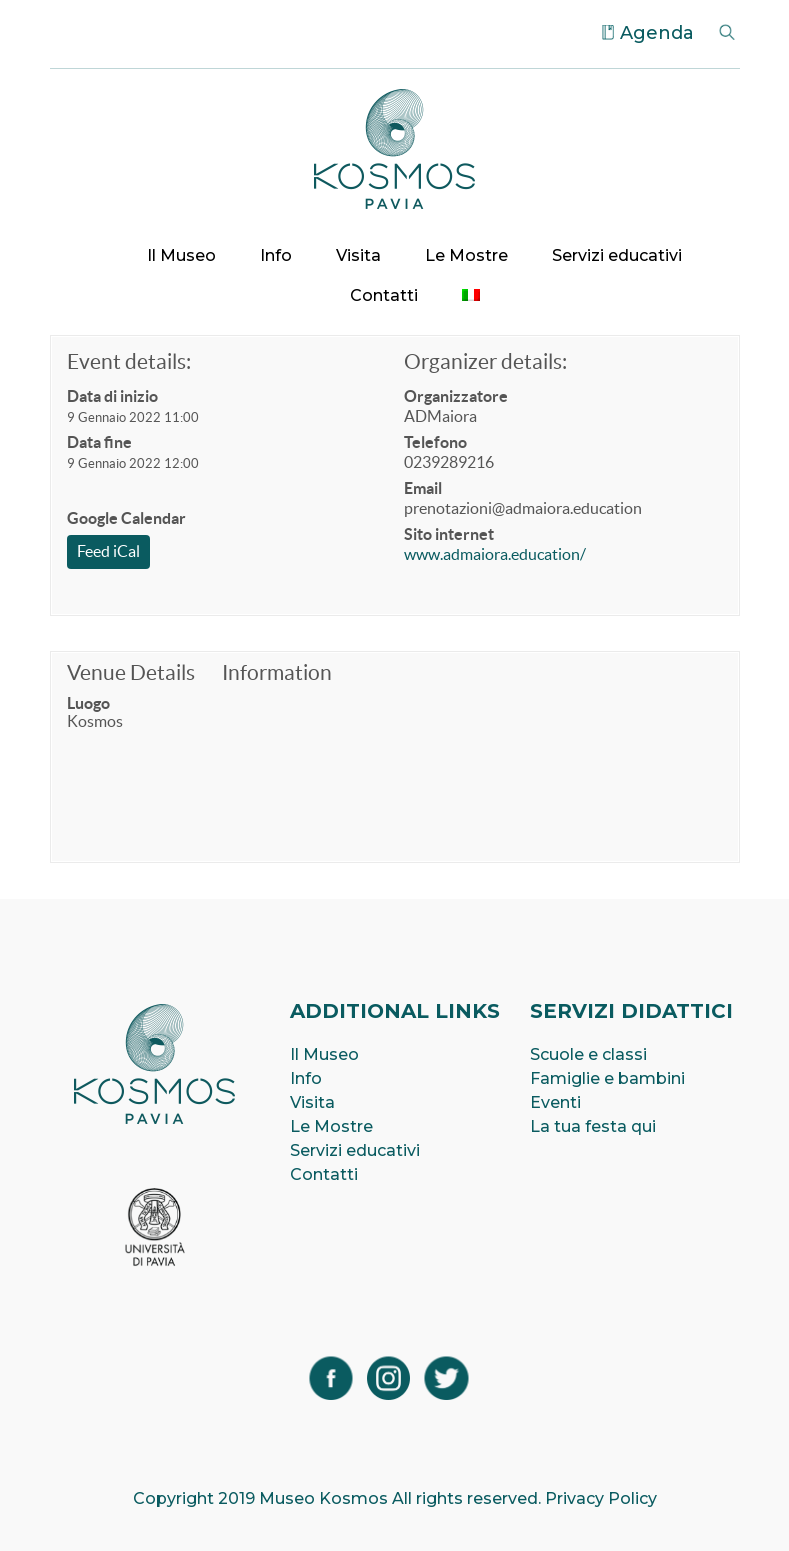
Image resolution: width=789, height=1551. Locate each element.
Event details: (129, 361)
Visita (358, 255)
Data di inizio (112, 396)
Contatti (384, 295)
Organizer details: (485, 361)
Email (423, 488)
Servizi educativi (617, 255)
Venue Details (131, 672)
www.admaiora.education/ (495, 554)
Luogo (88, 703)
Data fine (99, 442)
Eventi (555, 1102)
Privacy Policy (601, 1498)
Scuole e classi (588, 1054)
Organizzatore (456, 396)
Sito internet (449, 534)
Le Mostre (466, 255)
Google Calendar (126, 518)
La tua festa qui (593, 1126)
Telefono (435, 442)
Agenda (657, 33)
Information (277, 672)
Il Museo (181, 255)
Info (276, 255)
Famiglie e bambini (607, 1078)
